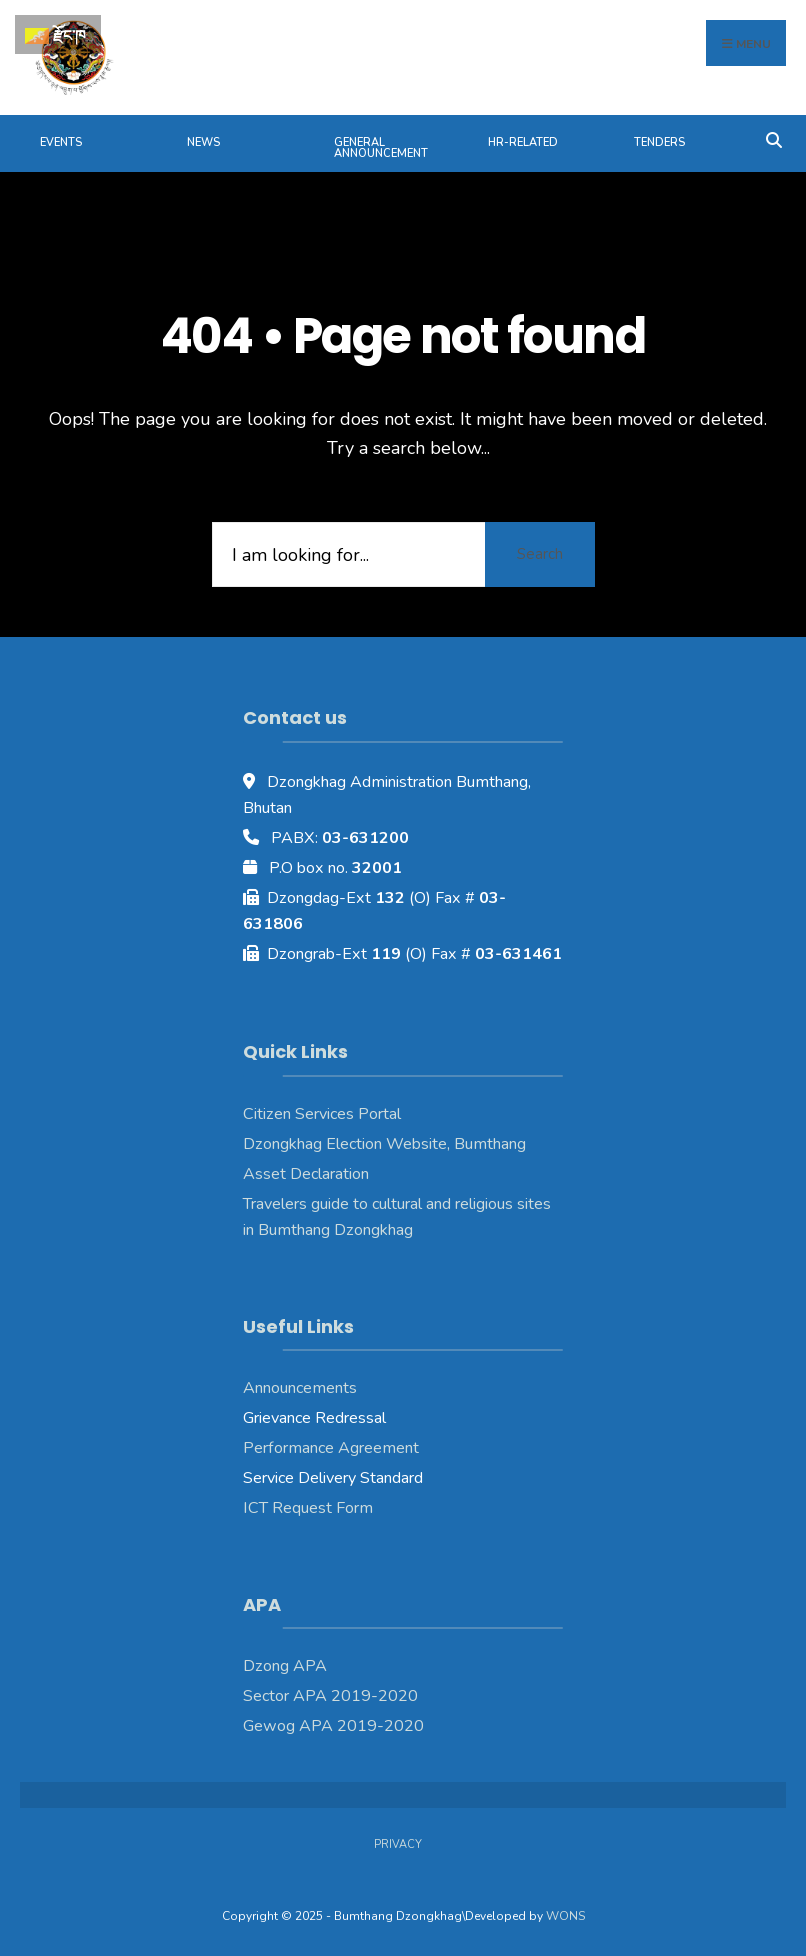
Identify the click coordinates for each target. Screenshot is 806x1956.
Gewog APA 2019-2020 (333, 1726)
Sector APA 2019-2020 (330, 1696)
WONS (565, 1916)
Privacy (398, 1844)
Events (61, 142)
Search (540, 554)
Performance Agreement (331, 1448)
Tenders (659, 142)
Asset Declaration (306, 1174)
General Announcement (381, 148)
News (203, 142)
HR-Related (523, 142)
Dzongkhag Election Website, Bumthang (384, 1144)
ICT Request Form (308, 1508)
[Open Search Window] (773, 138)
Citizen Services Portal (322, 1114)
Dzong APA (285, 1666)
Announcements (300, 1388)
